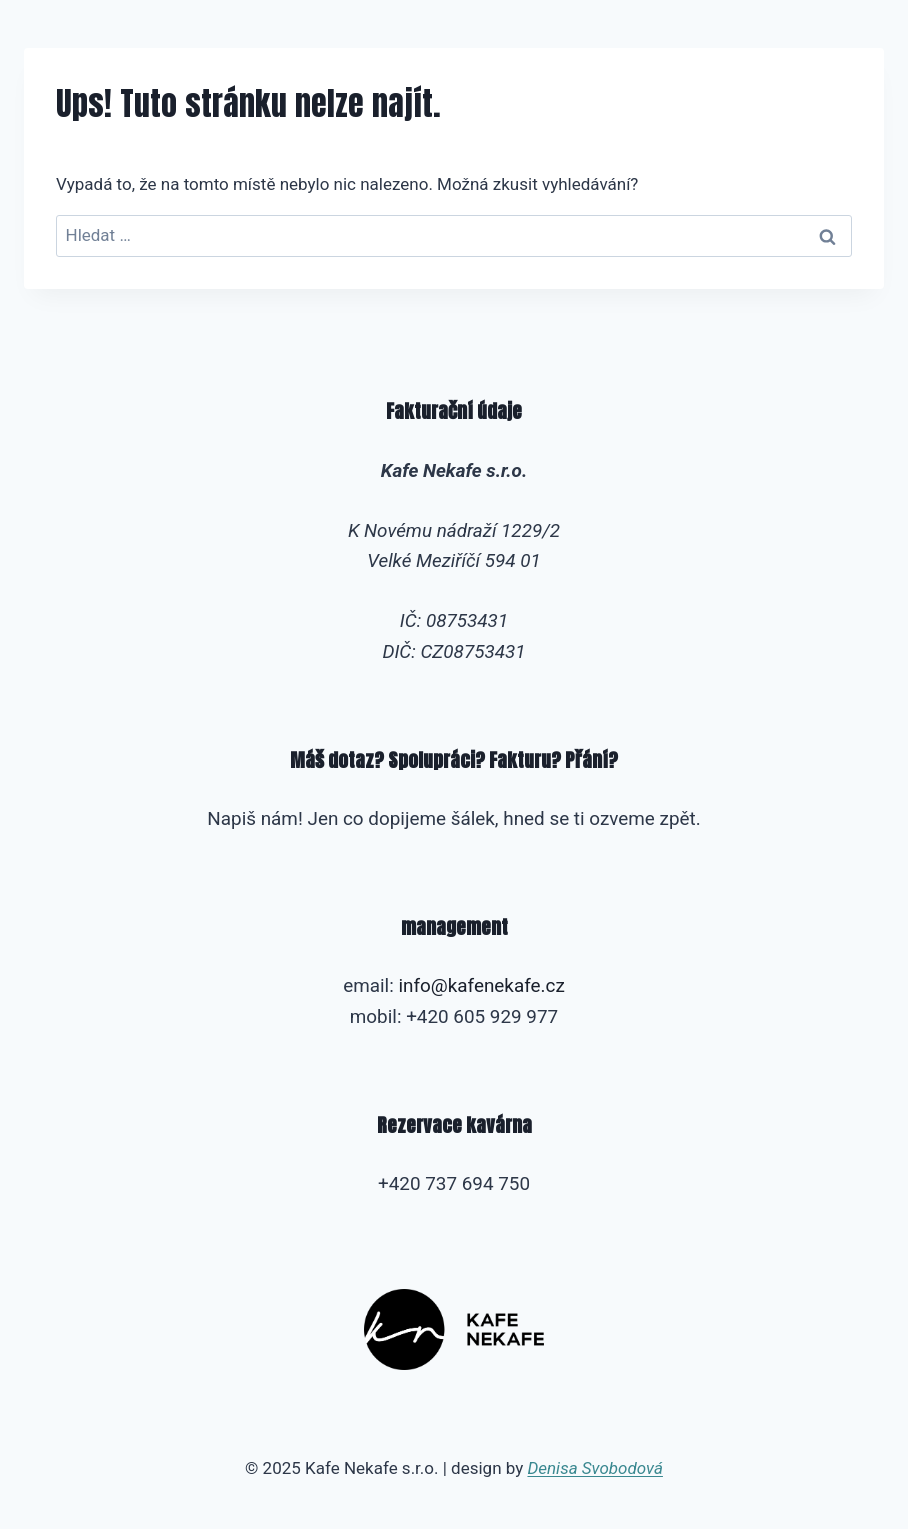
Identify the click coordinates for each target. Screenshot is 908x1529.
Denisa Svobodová (594, 1468)
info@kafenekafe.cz (481, 985)
